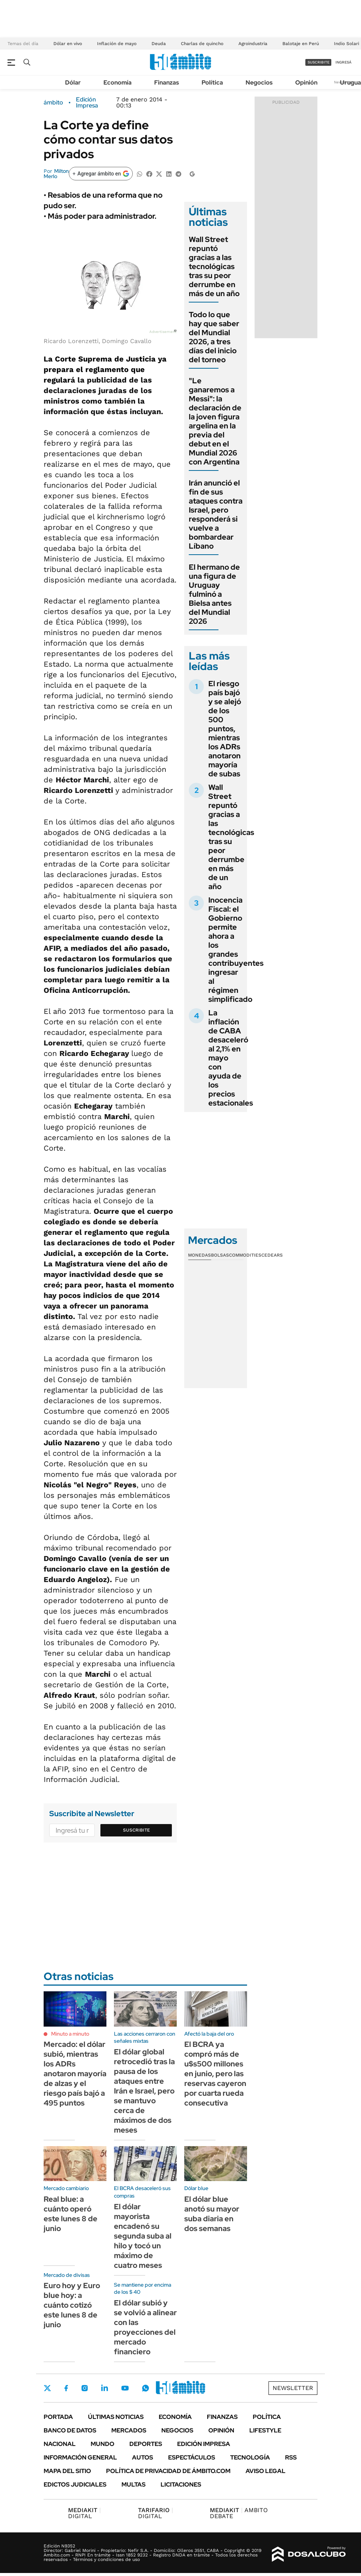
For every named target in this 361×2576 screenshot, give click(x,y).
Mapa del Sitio (67, 2471)
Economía (117, 82)
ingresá (343, 62)
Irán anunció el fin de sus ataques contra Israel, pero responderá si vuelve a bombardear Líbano (216, 514)
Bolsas (220, 1255)
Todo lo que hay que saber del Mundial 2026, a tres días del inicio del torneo (214, 337)
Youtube (125, 2388)
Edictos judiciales (75, 2484)
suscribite (318, 62)
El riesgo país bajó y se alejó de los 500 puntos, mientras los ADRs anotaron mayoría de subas (224, 729)
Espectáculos (191, 2457)
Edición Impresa (203, 2444)
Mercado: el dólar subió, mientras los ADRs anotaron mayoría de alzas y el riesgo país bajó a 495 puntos (75, 2073)
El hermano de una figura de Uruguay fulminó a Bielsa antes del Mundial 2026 (214, 594)
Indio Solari (346, 43)
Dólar (73, 82)
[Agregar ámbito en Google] (101, 173)
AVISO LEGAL (265, 2471)
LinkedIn (104, 2388)
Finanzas (166, 82)
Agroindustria (252, 43)
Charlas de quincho (202, 43)
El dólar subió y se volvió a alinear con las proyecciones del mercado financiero (145, 2327)
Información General (80, 2457)
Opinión (306, 82)
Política (212, 82)
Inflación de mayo (117, 43)
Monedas (199, 1255)
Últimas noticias (116, 2417)
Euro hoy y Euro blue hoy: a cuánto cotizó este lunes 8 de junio (72, 2305)
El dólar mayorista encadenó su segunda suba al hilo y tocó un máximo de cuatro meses (142, 2236)
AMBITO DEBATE (239, 2513)
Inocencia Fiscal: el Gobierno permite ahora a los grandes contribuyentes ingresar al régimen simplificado (236, 949)
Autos (142, 2457)
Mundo (102, 2444)
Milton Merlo (56, 174)
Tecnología (250, 2457)
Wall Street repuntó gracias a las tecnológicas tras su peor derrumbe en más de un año (214, 266)
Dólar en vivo (67, 43)
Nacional (60, 2444)
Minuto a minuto (70, 2033)
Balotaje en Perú (300, 43)
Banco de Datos (70, 2430)
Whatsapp (145, 2388)
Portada (58, 2417)
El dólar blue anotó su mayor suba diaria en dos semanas (211, 2213)
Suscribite (136, 1830)
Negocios (259, 82)
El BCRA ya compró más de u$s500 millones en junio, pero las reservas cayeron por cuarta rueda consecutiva (215, 2073)
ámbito (53, 103)
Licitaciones (181, 2484)
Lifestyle (265, 2430)
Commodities (245, 1255)
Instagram (84, 2388)
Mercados (128, 2430)
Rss (291, 2457)
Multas (133, 2484)
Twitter (47, 2388)
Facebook (66, 2388)
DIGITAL (84, 2513)
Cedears (272, 1255)
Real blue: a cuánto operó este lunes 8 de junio (70, 2213)
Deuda (159, 43)
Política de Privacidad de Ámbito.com (168, 2471)
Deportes (145, 2444)
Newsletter (293, 2387)
